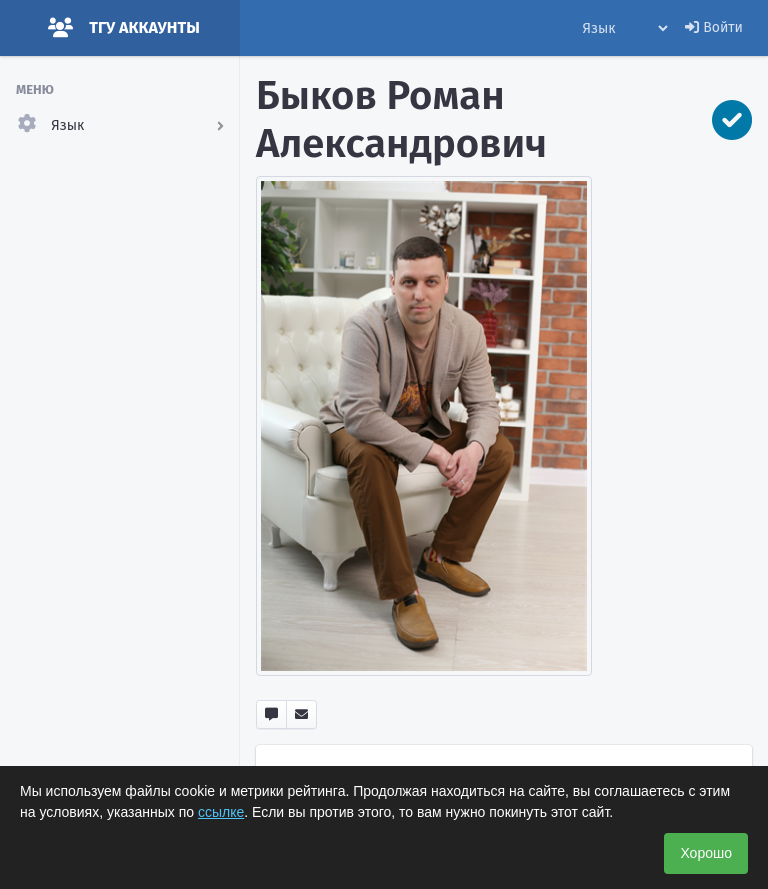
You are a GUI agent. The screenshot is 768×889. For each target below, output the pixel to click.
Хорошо (706, 853)
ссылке (221, 812)
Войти (714, 27)
